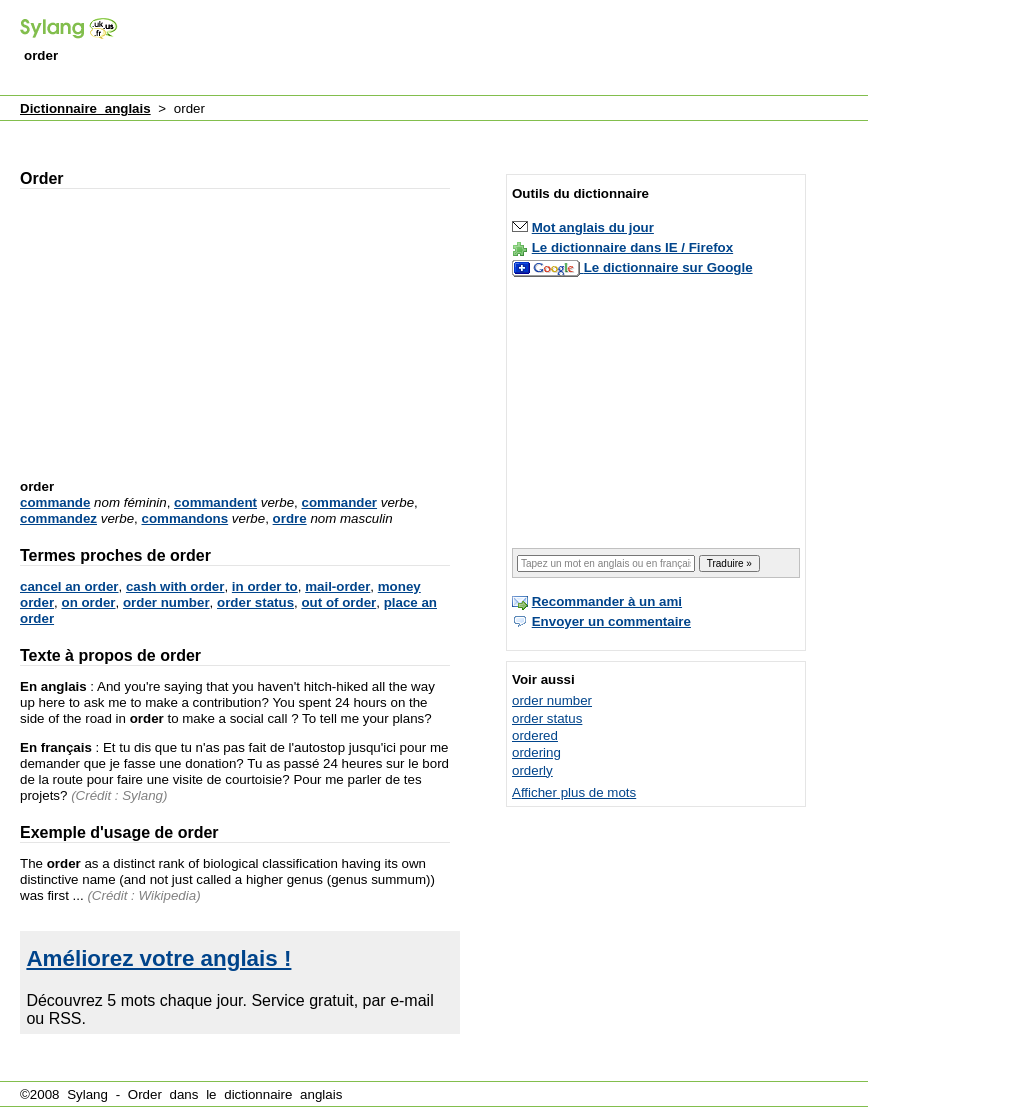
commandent (215, 502)
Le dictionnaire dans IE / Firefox (632, 247)
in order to (265, 586)
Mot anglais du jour (593, 227)
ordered (535, 735)
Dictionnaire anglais (85, 108)
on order (88, 602)
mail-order (337, 586)
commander (340, 502)
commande (55, 502)
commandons (184, 518)
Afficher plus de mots (574, 792)
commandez (58, 518)
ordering (536, 752)
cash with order (175, 586)
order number (166, 602)
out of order (338, 602)
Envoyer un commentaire (611, 621)
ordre (290, 518)
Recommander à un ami (607, 601)
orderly (532, 770)
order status (255, 602)
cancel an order (69, 586)
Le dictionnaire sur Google (668, 267)
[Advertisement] (504, 49)
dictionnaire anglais (283, 1094)
